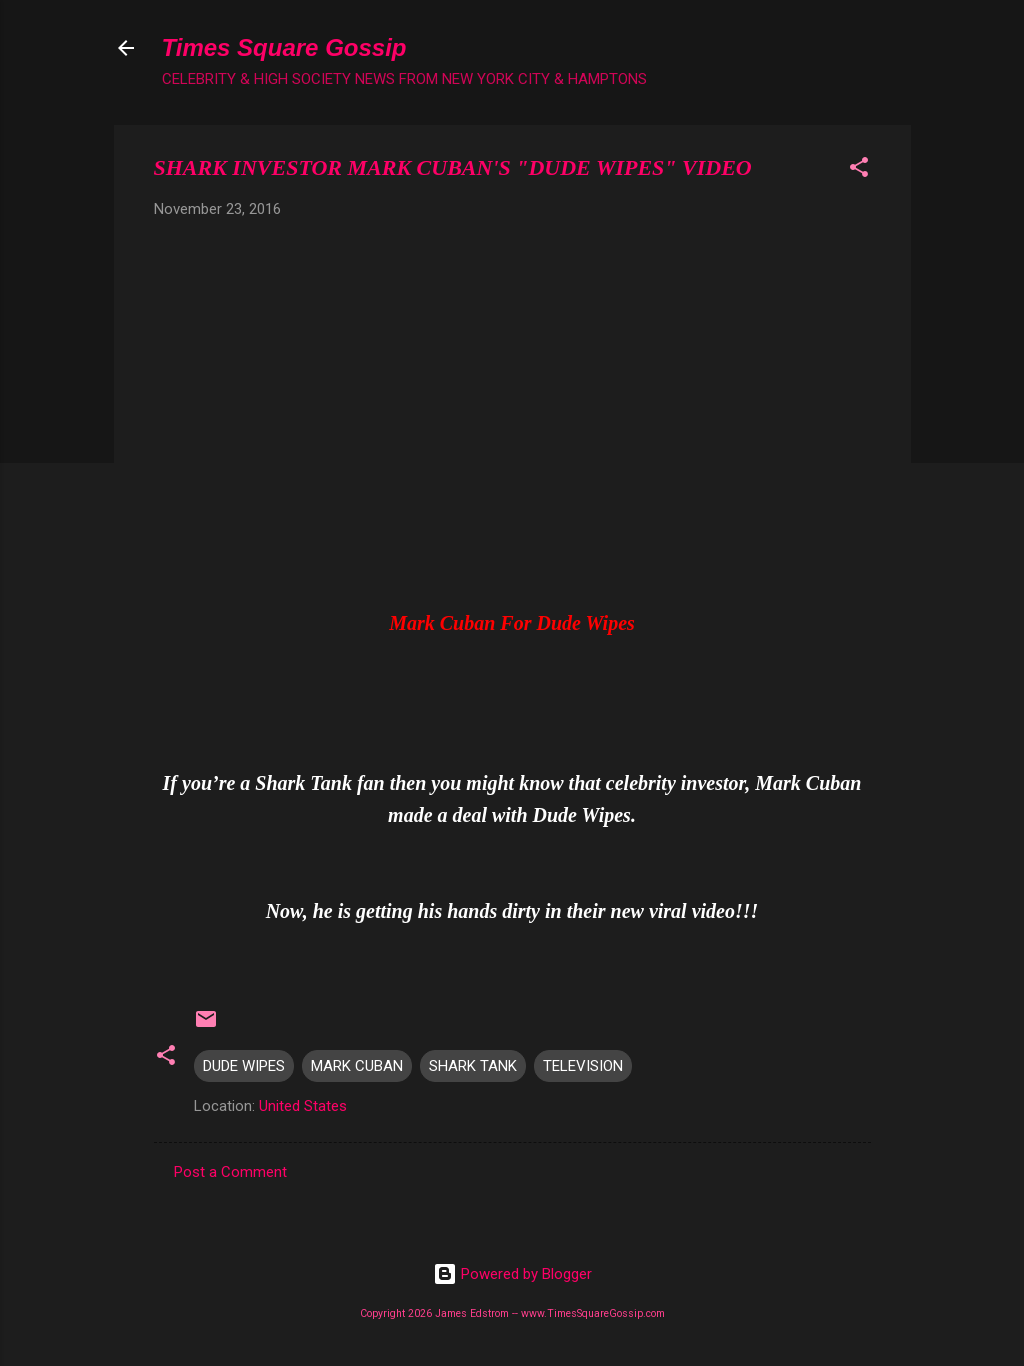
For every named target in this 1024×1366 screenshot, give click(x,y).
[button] (859, 170)
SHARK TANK (473, 1066)
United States (303, 1106)
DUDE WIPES (244, 1066)
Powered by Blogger (512, 1274)
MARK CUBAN (357, 1066)
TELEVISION (583, 1066)
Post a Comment (230, 1172)
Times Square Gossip (284, 47)
